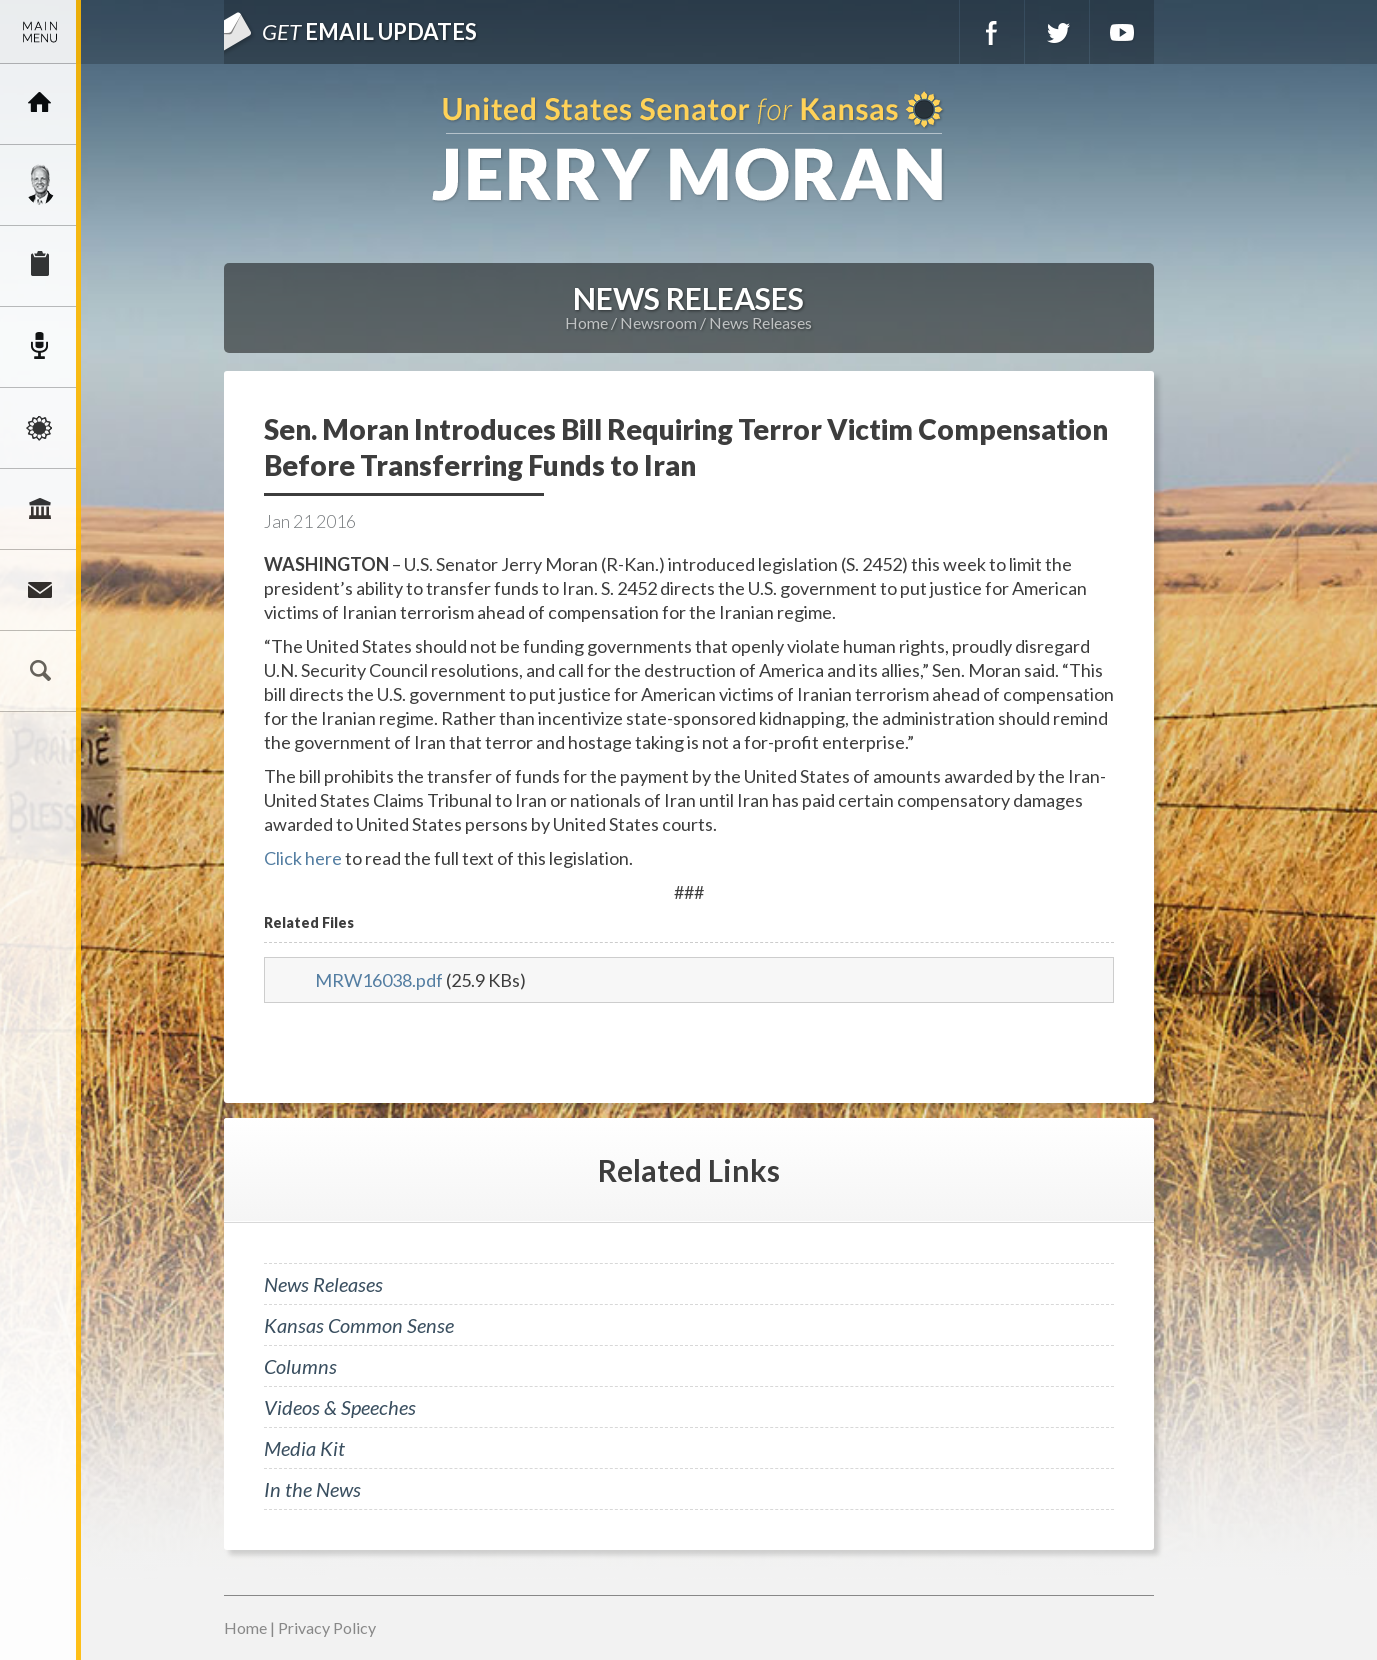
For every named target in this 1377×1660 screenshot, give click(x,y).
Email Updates (369, 31)
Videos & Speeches (340, 1407)
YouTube (1122, 32)
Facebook (992, 32)
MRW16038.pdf (379, 980)
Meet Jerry (40, 185)
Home (586, 322)
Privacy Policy (327, 1627)
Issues (40, 428)
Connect (40, 590)
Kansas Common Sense (359, 1325)
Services (40, 266)
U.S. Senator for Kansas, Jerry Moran (688, 148)
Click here (303, 858)
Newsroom (40, 347)
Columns (300, 1366)
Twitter (1057, 32)
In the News (312, 1489)
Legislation (40, 509)
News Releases (760, 322)
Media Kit (304, 1448)
